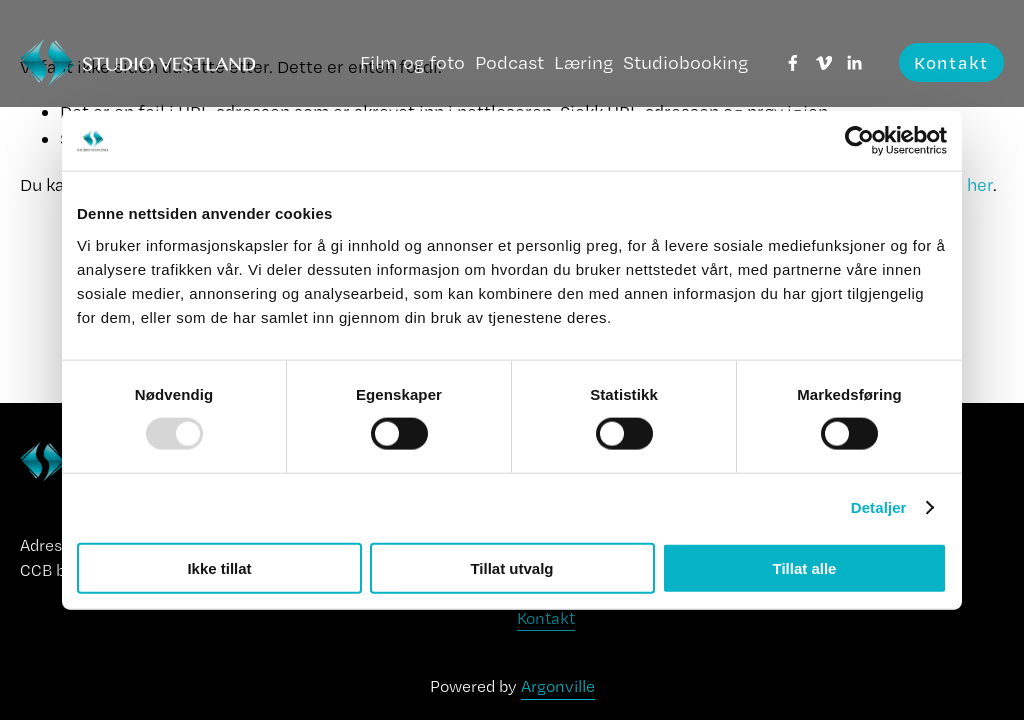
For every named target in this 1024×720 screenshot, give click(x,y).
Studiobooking (685, 62)
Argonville (558, 686)
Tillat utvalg (511, 567)
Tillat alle (805, 567)
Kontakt (951, 62)
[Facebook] (793, 63)
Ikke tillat (219, 567)
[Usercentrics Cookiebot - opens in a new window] (859, 141)
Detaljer (879, 507)
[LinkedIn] (854, 63)
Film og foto (412, 62)
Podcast (509, 62)
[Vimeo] (824, 63)
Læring (583, 62)
